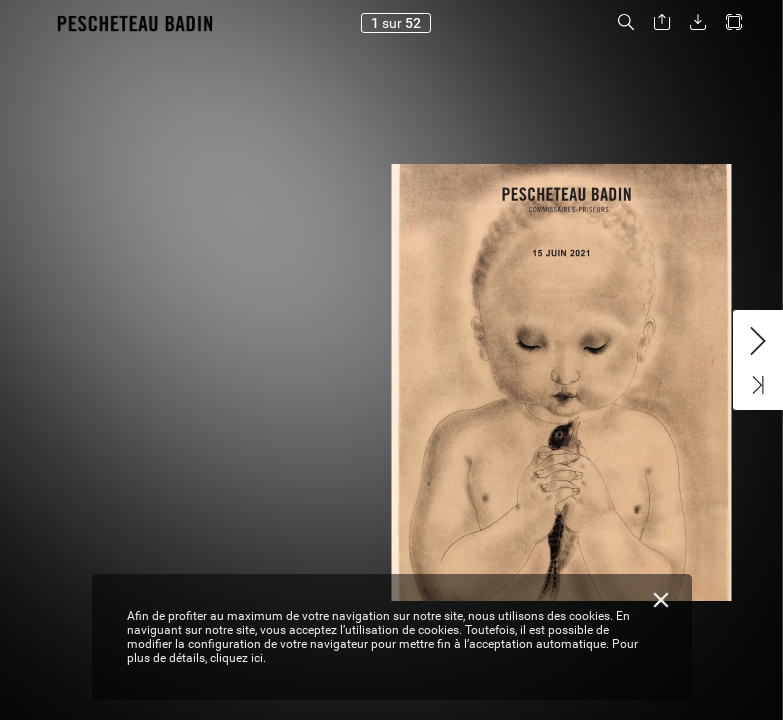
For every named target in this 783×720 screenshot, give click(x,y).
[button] (626, 22)
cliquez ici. (238, 658)
